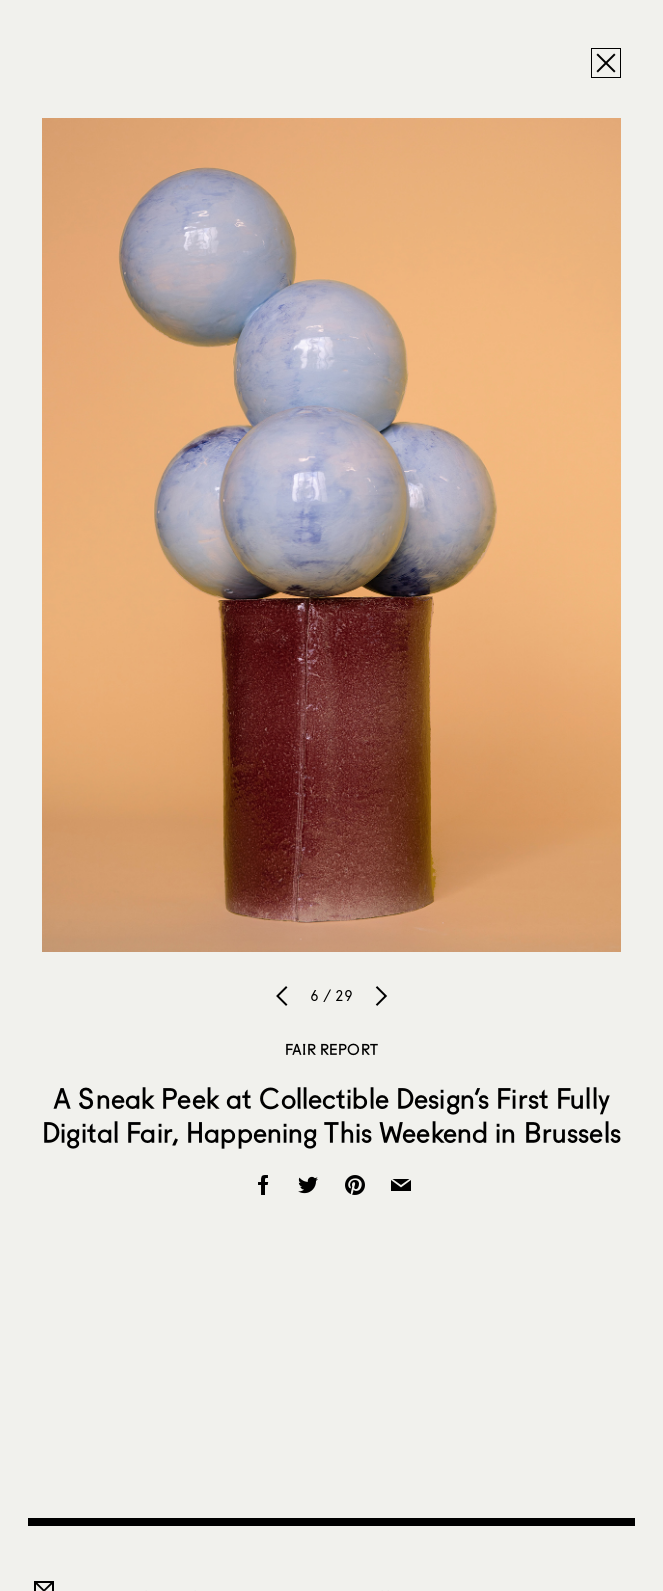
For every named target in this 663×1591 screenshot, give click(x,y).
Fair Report (331, 1049)
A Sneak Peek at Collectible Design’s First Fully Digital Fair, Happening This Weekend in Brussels (331, 1115)
